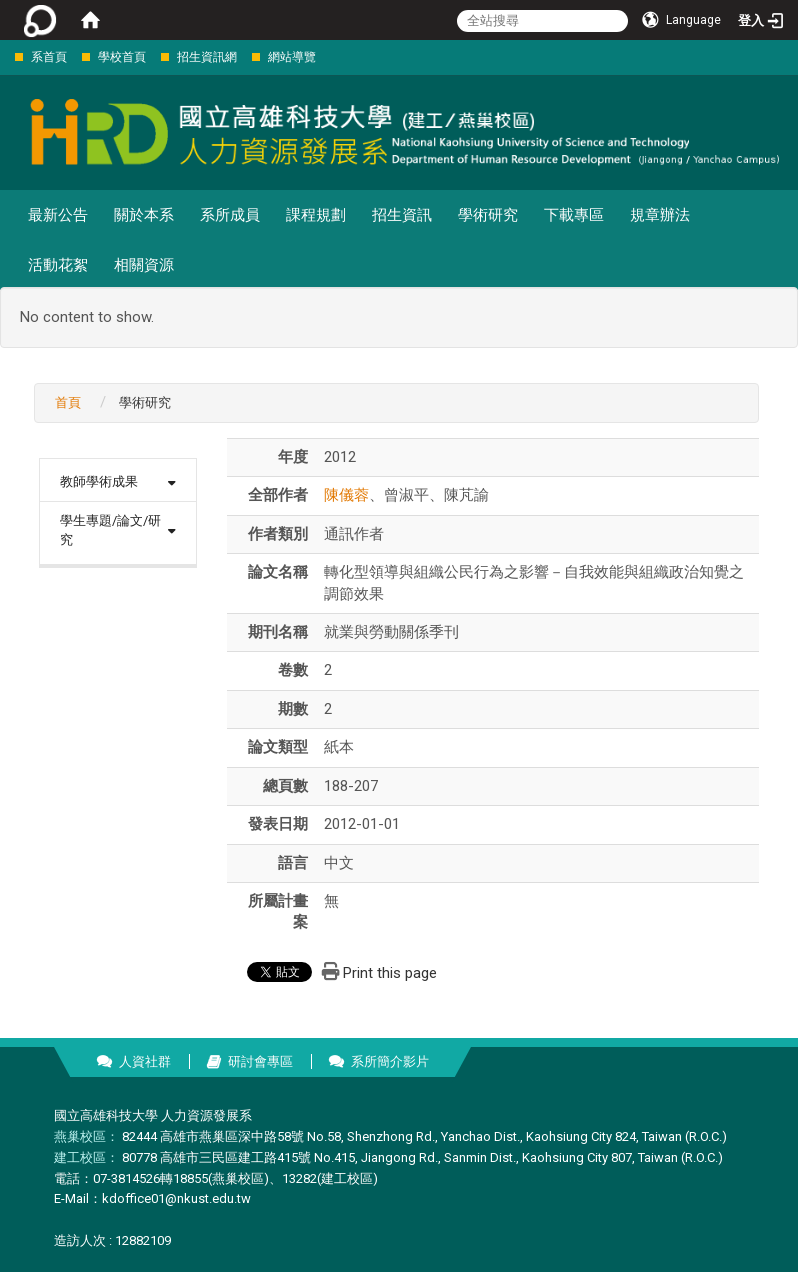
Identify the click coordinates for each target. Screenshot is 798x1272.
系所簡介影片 (390, 1061)
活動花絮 (58, 265)
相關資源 (144, 265)
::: (4, 56)
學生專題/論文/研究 (110, 530)
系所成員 (230, 215)
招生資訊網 (207, 57)
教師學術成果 (99, 481)
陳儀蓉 (346, 495)
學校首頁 (122, 57)
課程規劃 (316, 215)
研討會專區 (260, 1061)
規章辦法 (660, 215)
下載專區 (574, 215)
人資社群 (145, 1061)
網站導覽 (292, 57)
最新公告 (58, 215)
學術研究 (488, 215)
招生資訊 (402, 215)
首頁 (68, 402)
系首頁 (49, 57)
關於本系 (144, 215)
